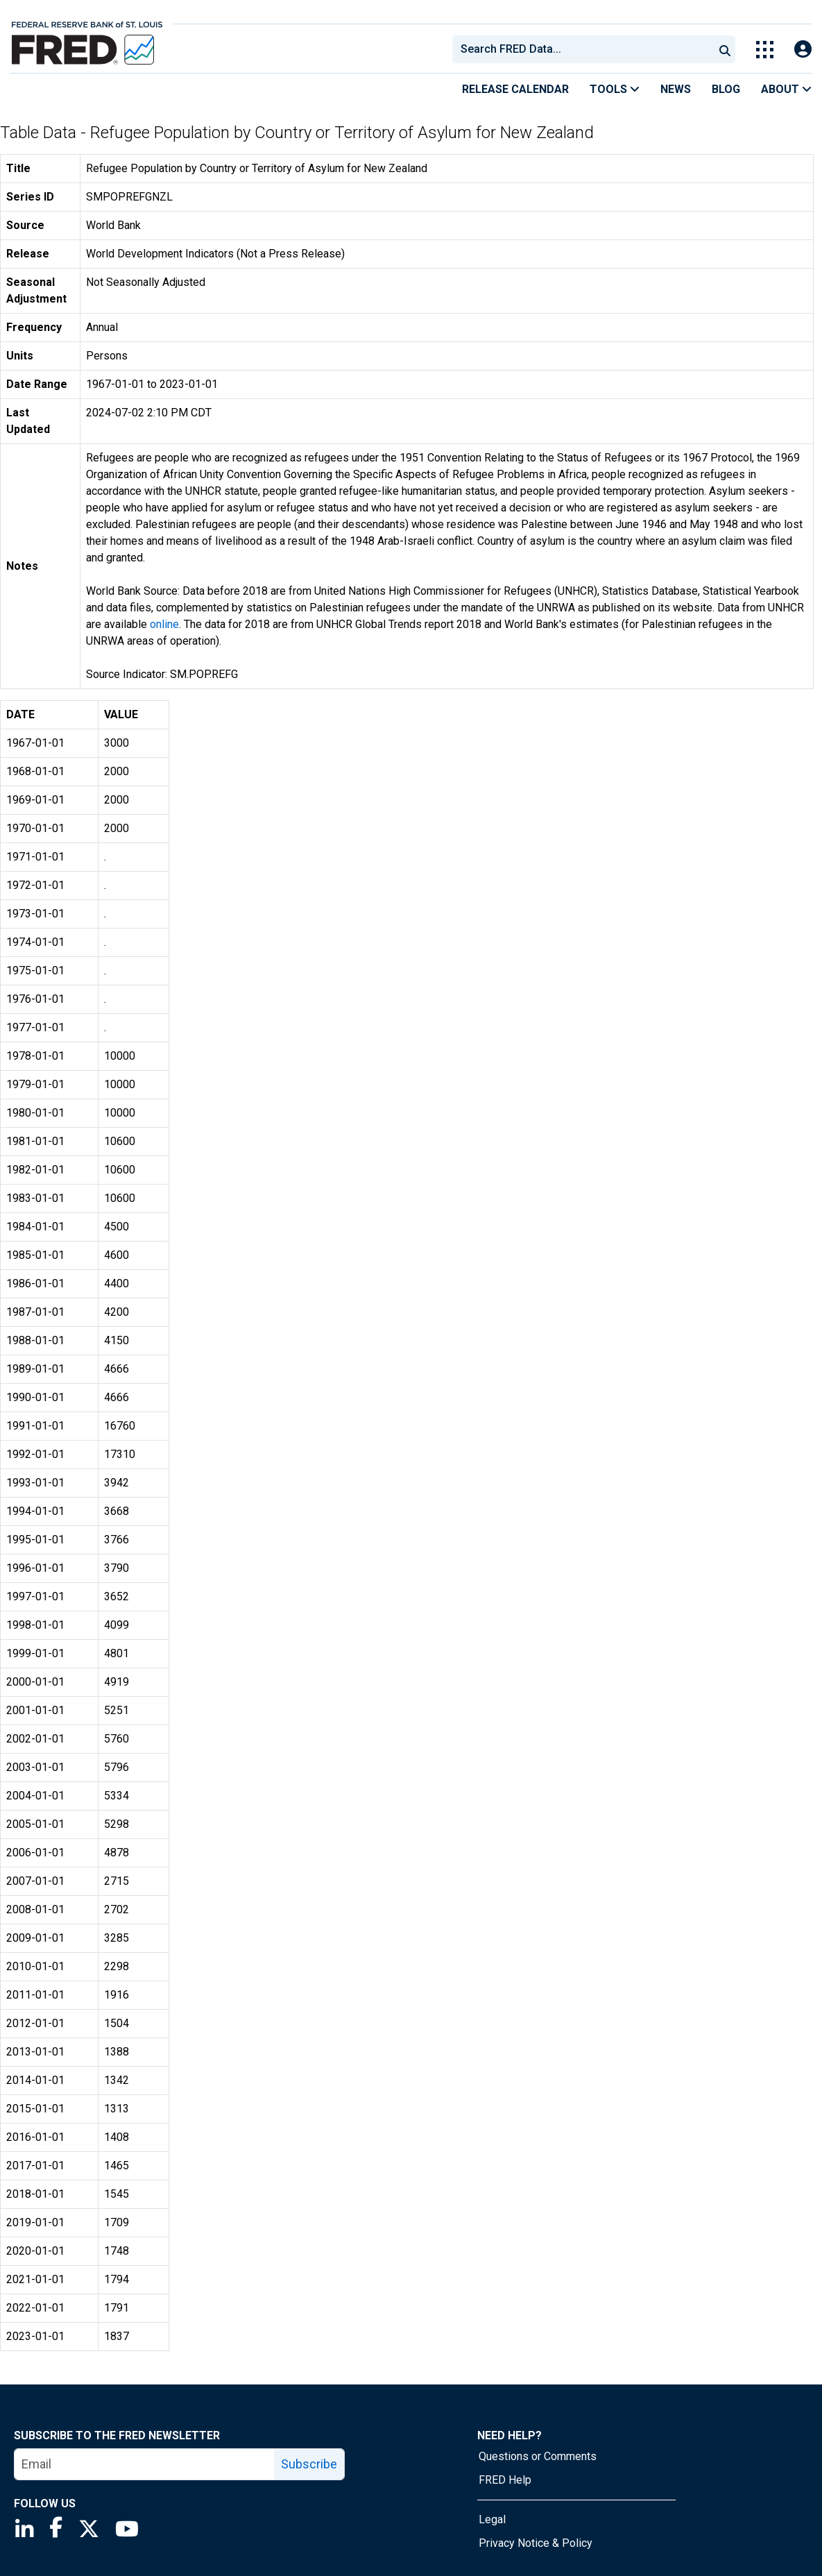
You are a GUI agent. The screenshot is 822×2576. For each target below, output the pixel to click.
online (164, 624)
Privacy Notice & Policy (535, 2543)
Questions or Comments (538, 2456)
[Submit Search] (724, 49)
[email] (145, 2464)
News (675, 89)
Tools (615, 89)
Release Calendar (515, 89)
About (786, 89)
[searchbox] (585, 49)
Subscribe (309, 2464)
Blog (726, 89)
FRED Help (505, 2479)
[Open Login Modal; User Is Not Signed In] (803, 49)
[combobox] (582, 49)
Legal (492, 2519)
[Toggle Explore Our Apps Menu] (764, 49)
